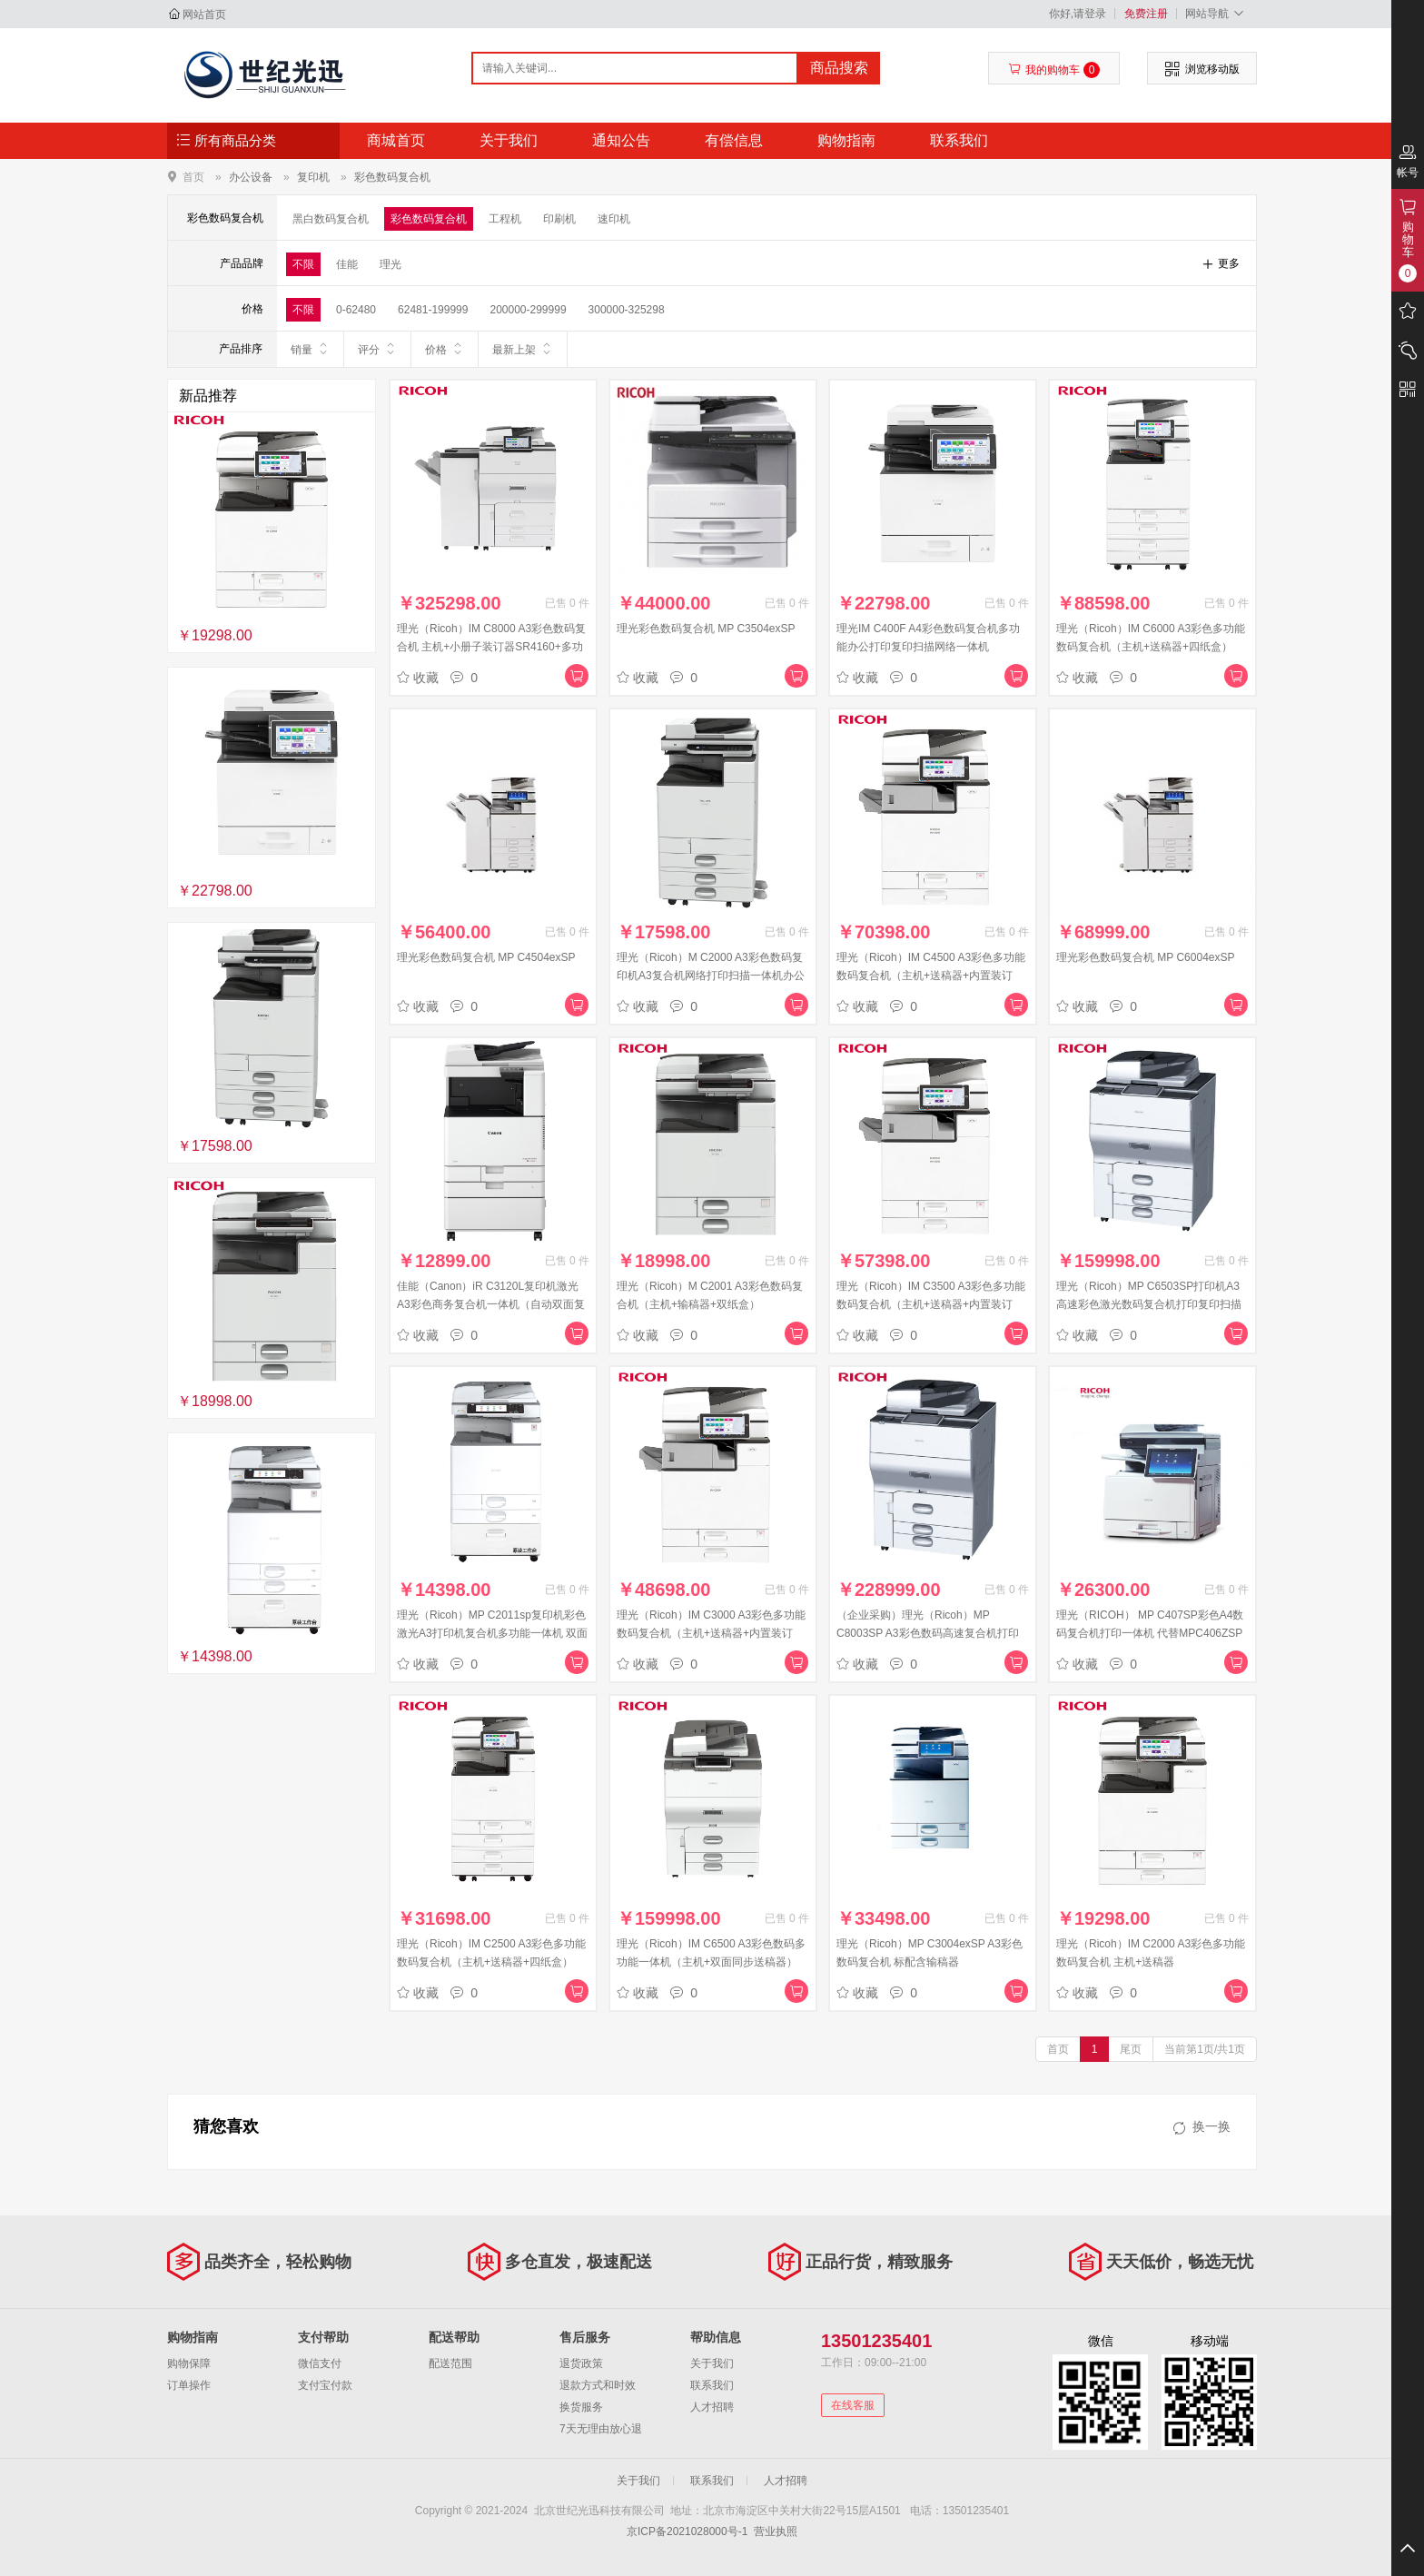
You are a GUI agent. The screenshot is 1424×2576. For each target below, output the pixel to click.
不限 (303, 264)
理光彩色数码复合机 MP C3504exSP (706, 628)
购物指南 (846, 140)
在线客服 (853, 2405)
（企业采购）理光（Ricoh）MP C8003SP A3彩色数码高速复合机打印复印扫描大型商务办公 (927, 1633)
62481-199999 (433, 309)
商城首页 (396, 140)
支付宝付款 (325, 2385)
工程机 (505, 219)
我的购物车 (1054, 70)
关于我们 (509, 140)
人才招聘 (712, 2407)
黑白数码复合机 (330, 219)
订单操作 (189, 2385)
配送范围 (450, 2363)
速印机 (614, 219)
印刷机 (559, 219)
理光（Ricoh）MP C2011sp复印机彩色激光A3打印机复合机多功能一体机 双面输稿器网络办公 (492, 1633)
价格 (444, 349)
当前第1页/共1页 (1204, 2049)
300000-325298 (626, 309)
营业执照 (775, 2531)
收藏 (418, 677)
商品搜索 (839, 67)
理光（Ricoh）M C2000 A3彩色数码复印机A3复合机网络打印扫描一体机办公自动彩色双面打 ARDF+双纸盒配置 (711, 975)
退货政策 (581, 2363)
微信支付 (319, 2363)
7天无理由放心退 (600, 2428)
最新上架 (522, 349)
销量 (310, 349)
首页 (193, 177)
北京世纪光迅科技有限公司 (264, 74)
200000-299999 (528, 309)
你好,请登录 (1077, 13)
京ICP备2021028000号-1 (687, 2531)
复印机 (313, 177)
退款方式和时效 (597, 2385)
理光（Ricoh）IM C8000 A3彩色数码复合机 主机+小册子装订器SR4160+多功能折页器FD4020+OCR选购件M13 (491, 646)
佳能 (347, 264)
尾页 (1131, 2049)
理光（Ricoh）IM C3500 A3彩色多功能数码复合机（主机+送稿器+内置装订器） (930, 1304)
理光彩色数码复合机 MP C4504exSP (486, 957)
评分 (377, 349)
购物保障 (189, 2363)
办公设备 (250, 177)
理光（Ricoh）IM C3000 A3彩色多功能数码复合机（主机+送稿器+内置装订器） (711, 1633)
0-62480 (356, 309)
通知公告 (621, 140)
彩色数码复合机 (392, 177)
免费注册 (1146, 13)
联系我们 (959, 140)
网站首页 (204, 14)
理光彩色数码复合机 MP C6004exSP (1145, 957)
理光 (390, 264)
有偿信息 (734, 140)
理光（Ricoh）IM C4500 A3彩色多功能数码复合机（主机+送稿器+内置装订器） (930, 975)
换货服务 (581, 2407)
